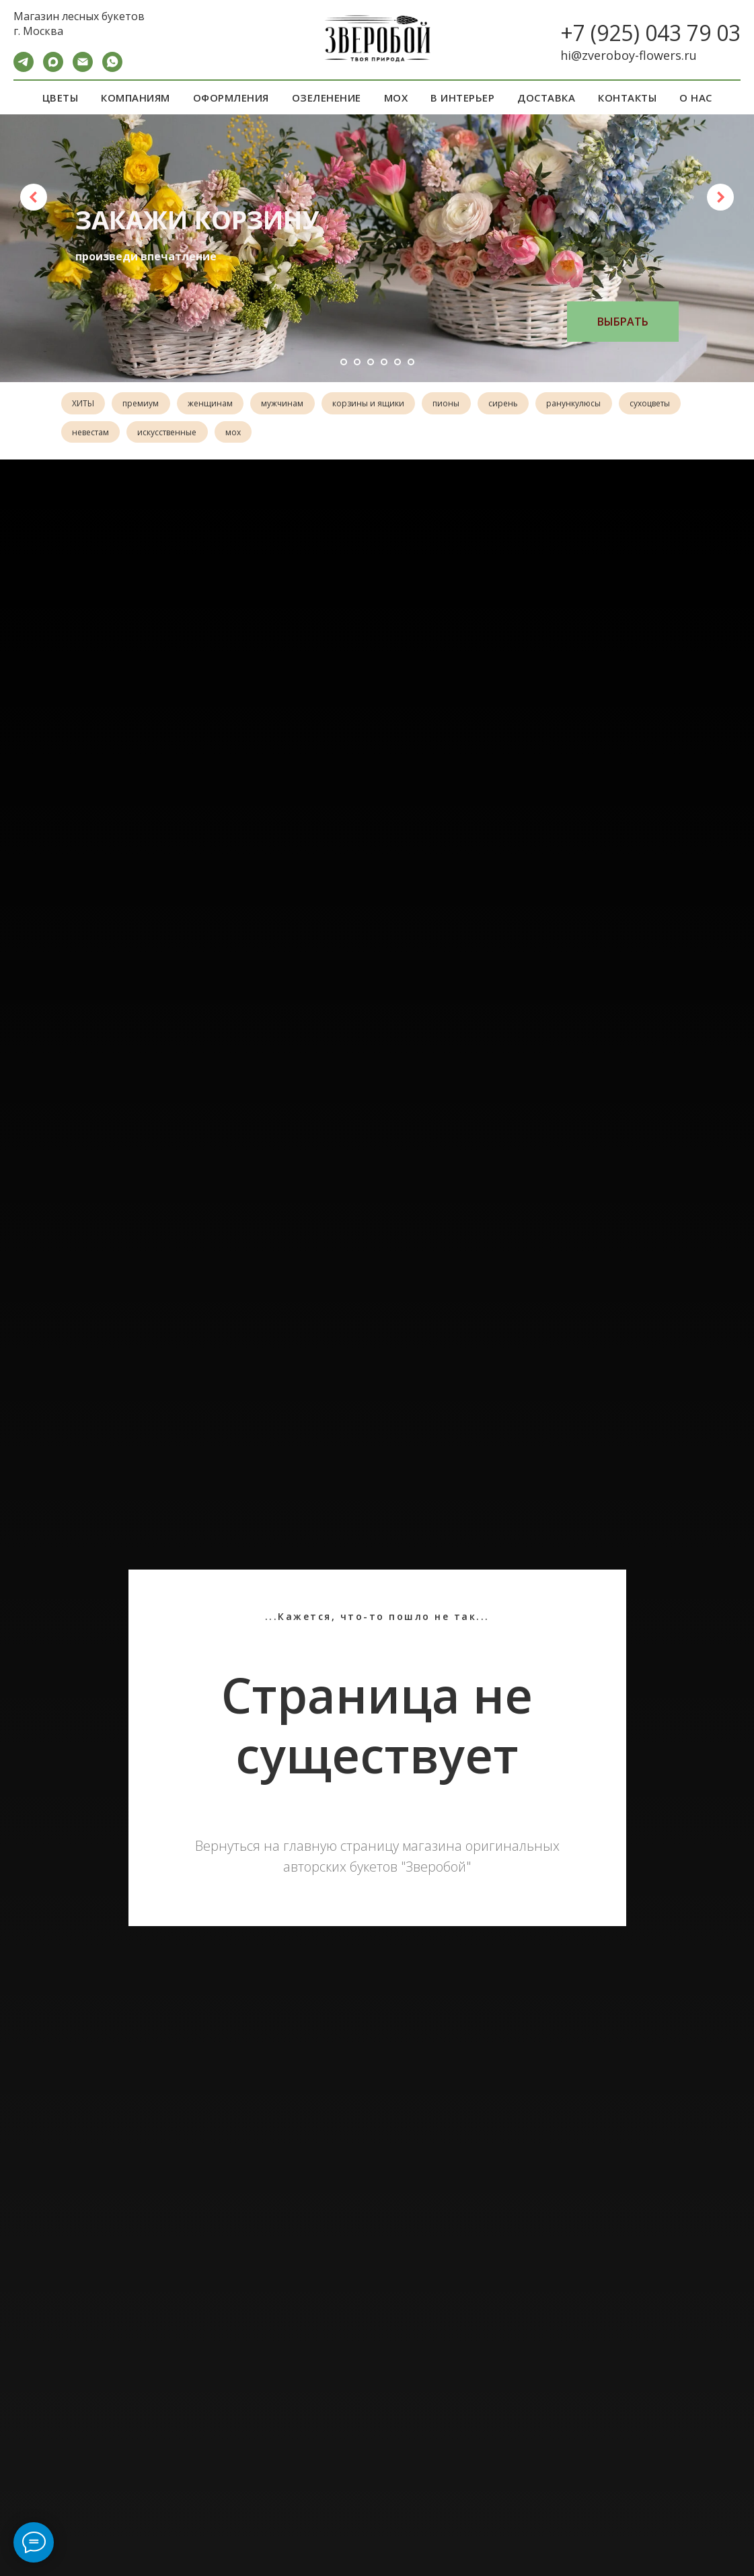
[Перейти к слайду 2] (357, 362)
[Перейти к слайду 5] (397, 362)
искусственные (242, 434)
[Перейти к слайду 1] (343, 362)
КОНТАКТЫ (627, 97)
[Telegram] (23, 68)
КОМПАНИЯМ (135, 97)
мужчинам (291, 404)
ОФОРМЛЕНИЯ (231, 97)
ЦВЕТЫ (60, 97)
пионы (459, 404)
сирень (518, 404)
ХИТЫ (84, 404)
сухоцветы (93, 434)
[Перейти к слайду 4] (384, 362)
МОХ (396, 97)
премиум (144, 404)
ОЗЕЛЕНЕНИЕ (326, 97)
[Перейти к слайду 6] (411, 362)
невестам (163, 434)
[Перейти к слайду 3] (370, 362)
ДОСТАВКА (546, 97)
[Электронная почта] (83, 68)
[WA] (112, 68)
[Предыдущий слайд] (33, 197)
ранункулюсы (591, 404)
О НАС (695, 97)
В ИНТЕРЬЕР (462, 97)
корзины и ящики (379, 404)
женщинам (216, 404)
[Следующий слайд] (720, 197)
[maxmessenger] (53, 68)
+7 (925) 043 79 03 (650, 32)
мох (310, 434)
